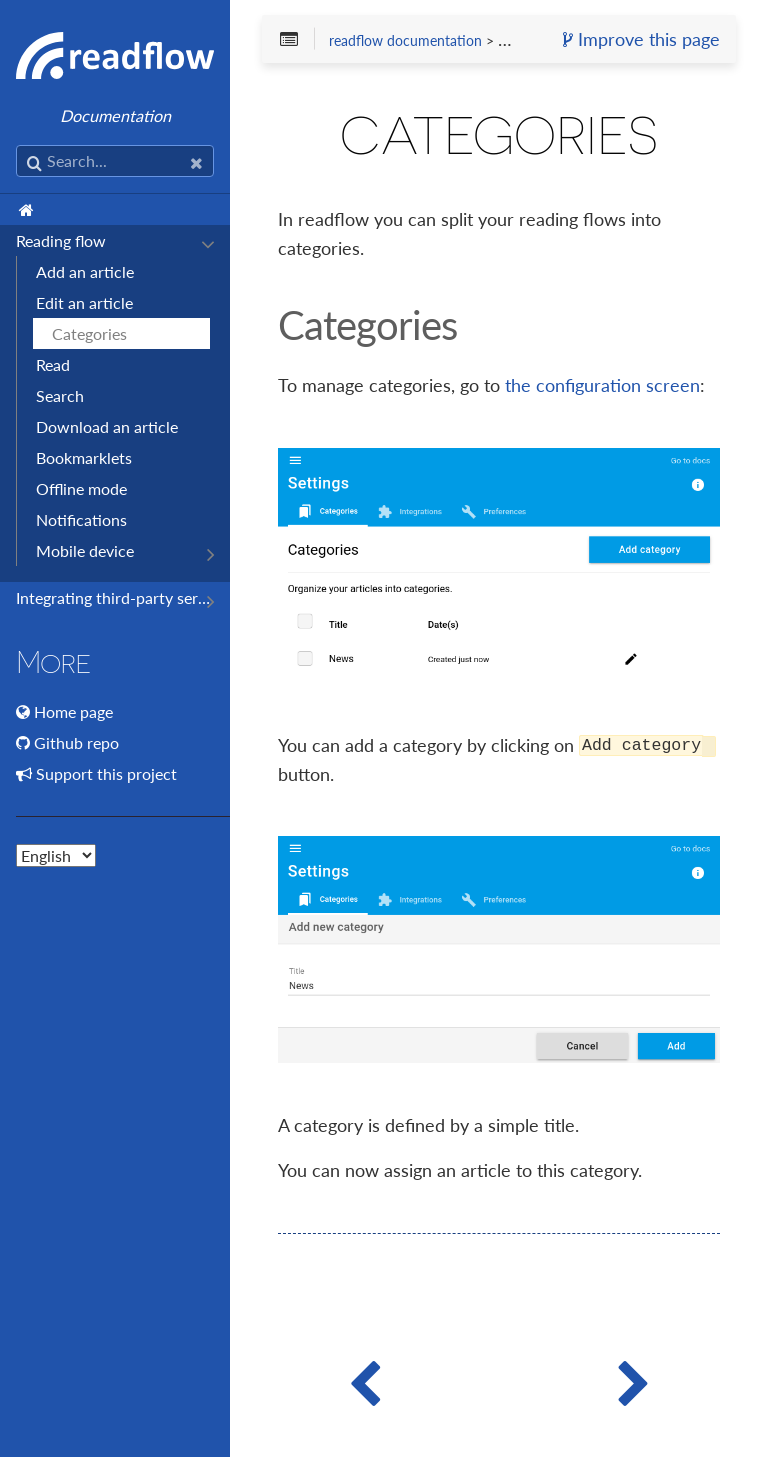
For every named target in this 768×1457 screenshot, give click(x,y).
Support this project (106, 773)
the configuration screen (602, 385)
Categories (89, 333)
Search (60, 395)
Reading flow (61, 240)
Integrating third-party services (113, 597)
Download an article (107, 426)
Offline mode (81, 488)
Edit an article (84, 302)
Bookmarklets (84, 457)
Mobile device (85, 550)
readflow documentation (405, 41)
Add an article (85, 271)
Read (53, 364)
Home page (73, 711)
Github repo (76, 742)
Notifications (81, 519)
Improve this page (641, 40)
